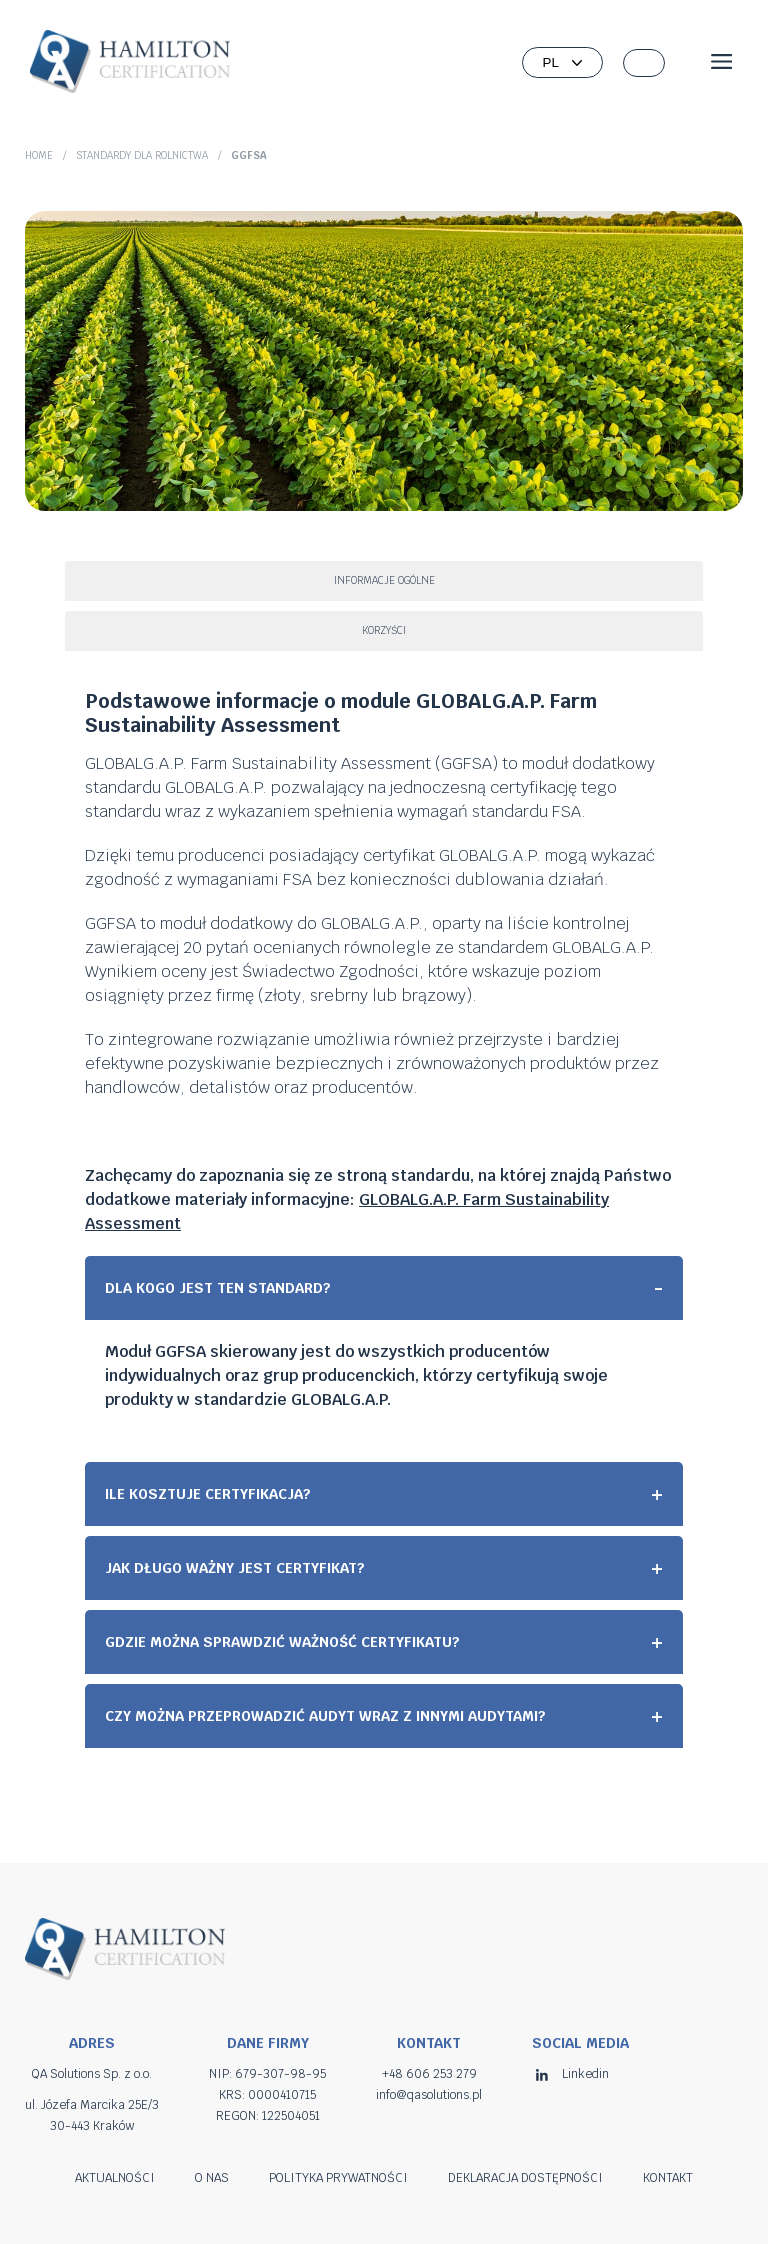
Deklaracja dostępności (525, 2178)
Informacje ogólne (384, 580)
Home (39, 155)
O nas (212, 2178)
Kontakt (668, 2178)
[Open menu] (721, 63)
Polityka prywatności (338, 2178)
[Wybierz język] (562, 62)
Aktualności (115, 2178)
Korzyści (384, 630)
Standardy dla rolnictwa (142, 155)
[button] (644, 63)
